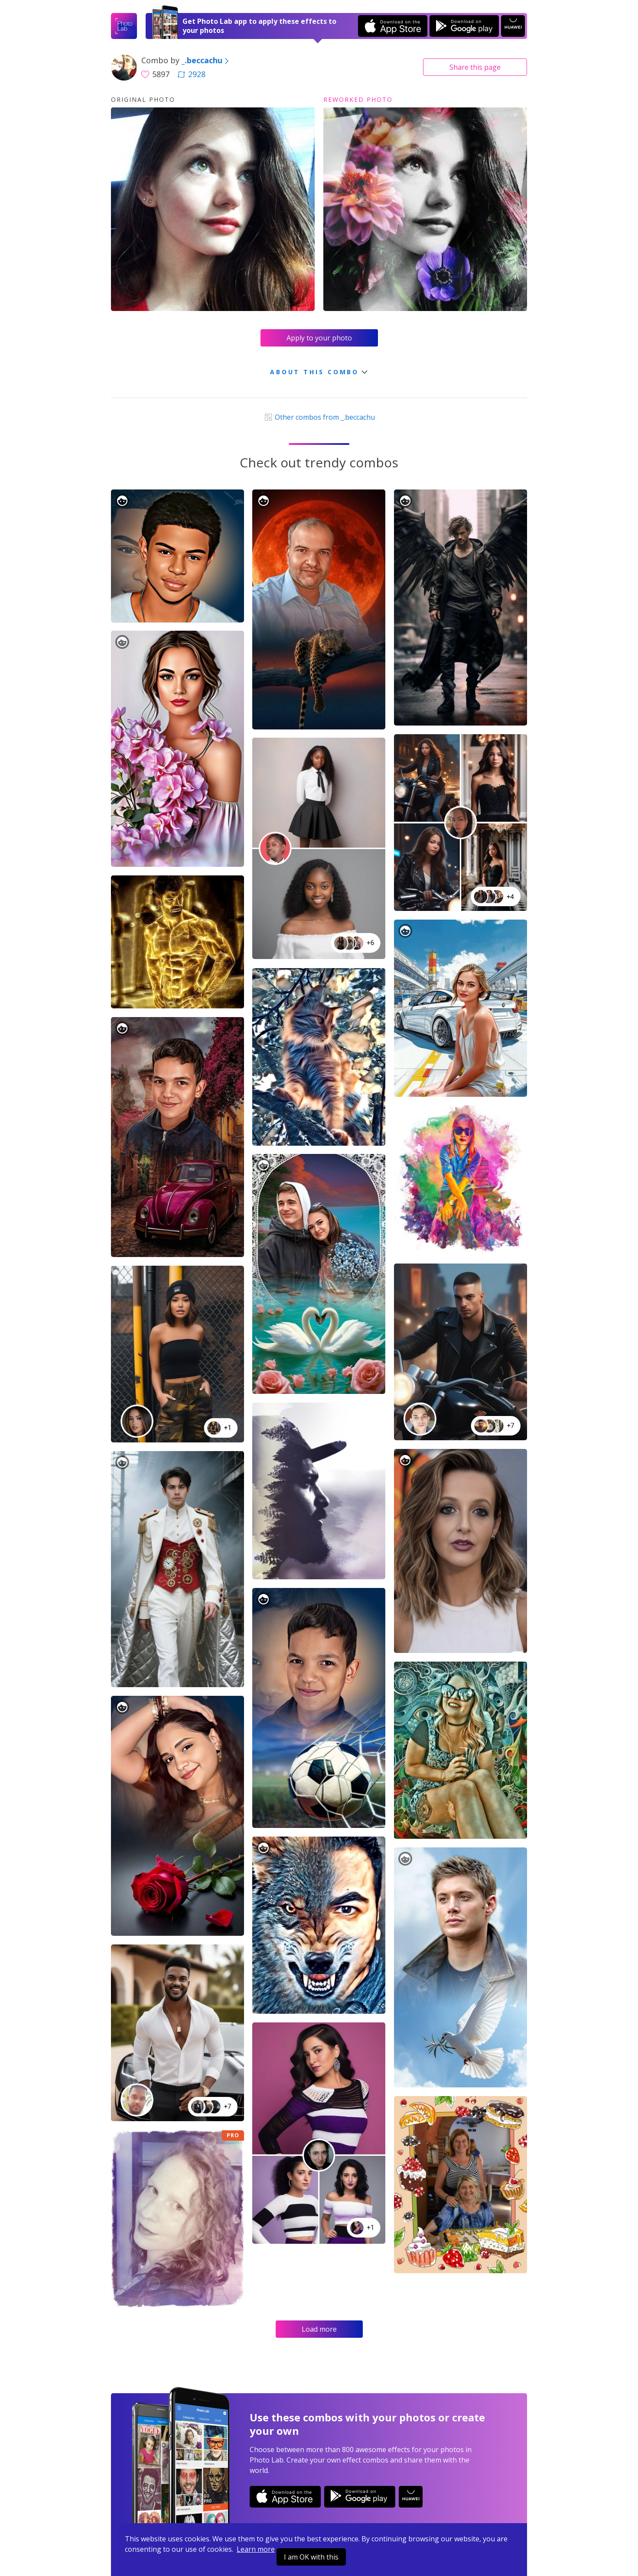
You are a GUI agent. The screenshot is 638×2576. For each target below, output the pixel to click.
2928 (191, 74)
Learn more (256, 2549)
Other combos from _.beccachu (318, 417)
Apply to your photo (319, 338)
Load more (319, 2329)
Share (475, 67)
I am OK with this (311, 2557)
